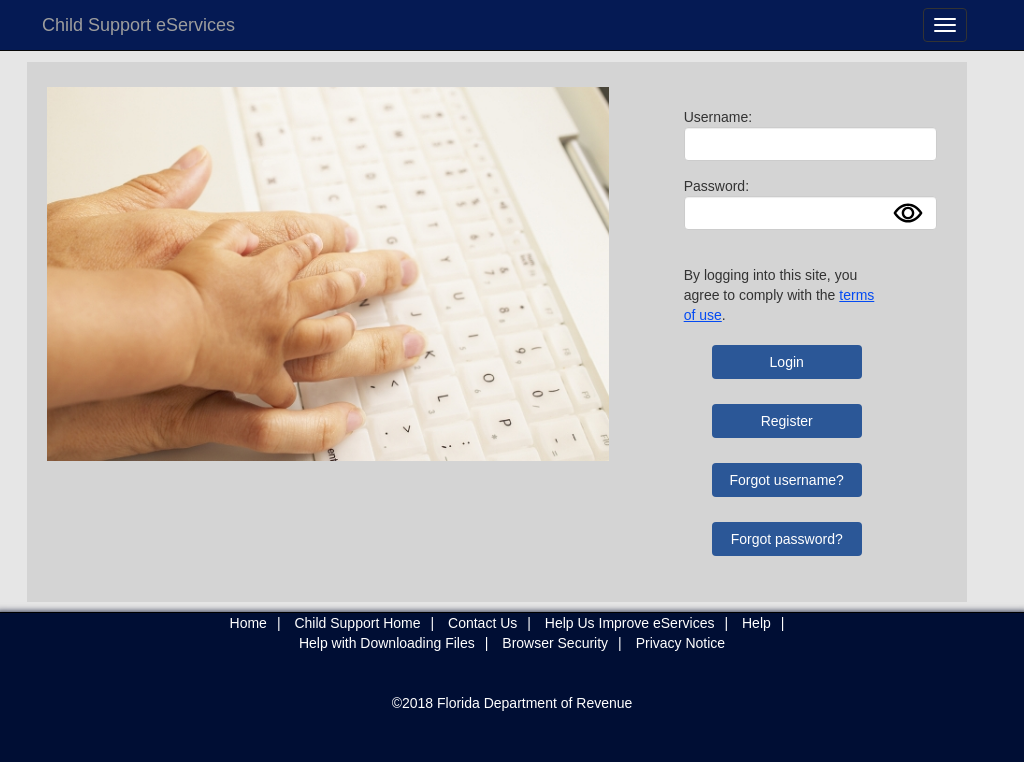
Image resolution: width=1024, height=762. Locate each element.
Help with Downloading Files (387, 643)
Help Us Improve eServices (630, 623)
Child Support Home (357, 623)
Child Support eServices (138, 25)
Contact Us (482, 623)
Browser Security (555, 643)
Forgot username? (787, 480)
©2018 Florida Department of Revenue (512, 703)
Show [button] (914, 213)
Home (248, 623)
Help (756, 623)
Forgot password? (787, 539)
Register (787, 421)
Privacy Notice (680, 643)
